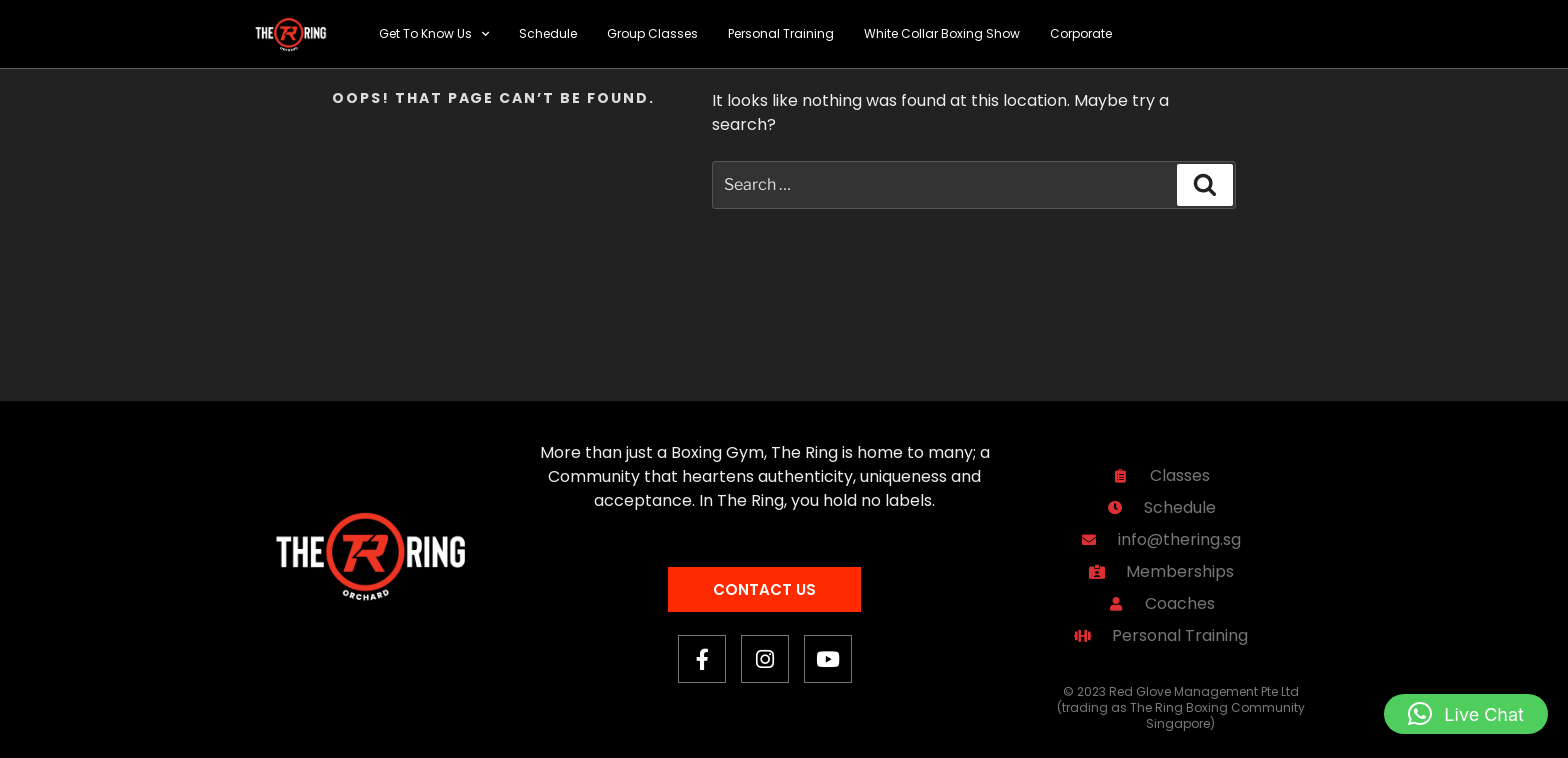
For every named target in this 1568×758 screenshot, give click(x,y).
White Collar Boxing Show (942, 33)
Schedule (548, 33)
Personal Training (781, 33)
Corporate (1081, 33)
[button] (1466, 714)
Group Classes (652, 33)
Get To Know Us (434, 34)
